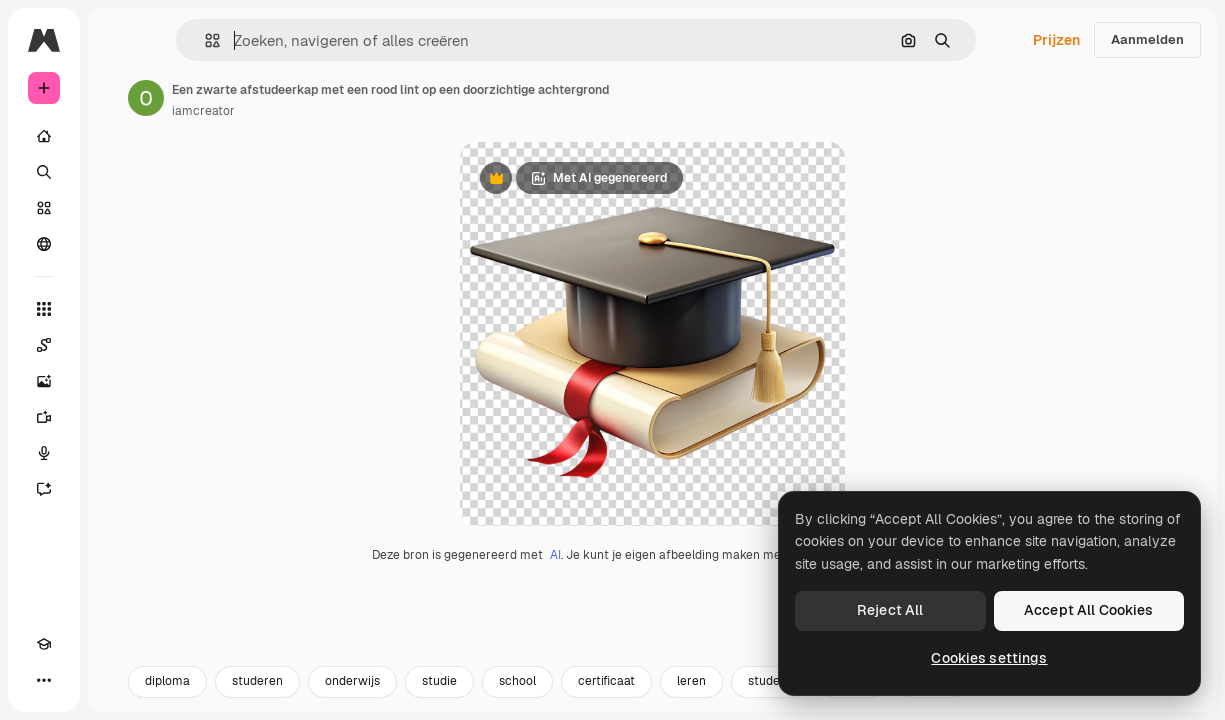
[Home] (44, 136)
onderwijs (352, 697)
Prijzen (1056, 40)
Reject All (890, 610)
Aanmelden (1147, 39)
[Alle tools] (44, 309)
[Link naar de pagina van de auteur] (146, 98)
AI (555, 571)
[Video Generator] (44, 417)
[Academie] (44, 644)
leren (691, 697)
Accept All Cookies (1089, 610)
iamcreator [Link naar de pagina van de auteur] (203, 111)
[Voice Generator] (44, 453)
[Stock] (44, 208)
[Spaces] (44, 345)
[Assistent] (44, 489)
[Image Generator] (44, 381)
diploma (167, 697)
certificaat (606, 697)
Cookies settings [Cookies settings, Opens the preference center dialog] (989, 658)
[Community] (44, 244)
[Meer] (44, 680)
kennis (852, 697)
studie (439, 697)
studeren (257, 697)
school (517, 697)
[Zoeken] (44, 172)
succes (932, 697)
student (770, 697)
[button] (204, 40)
